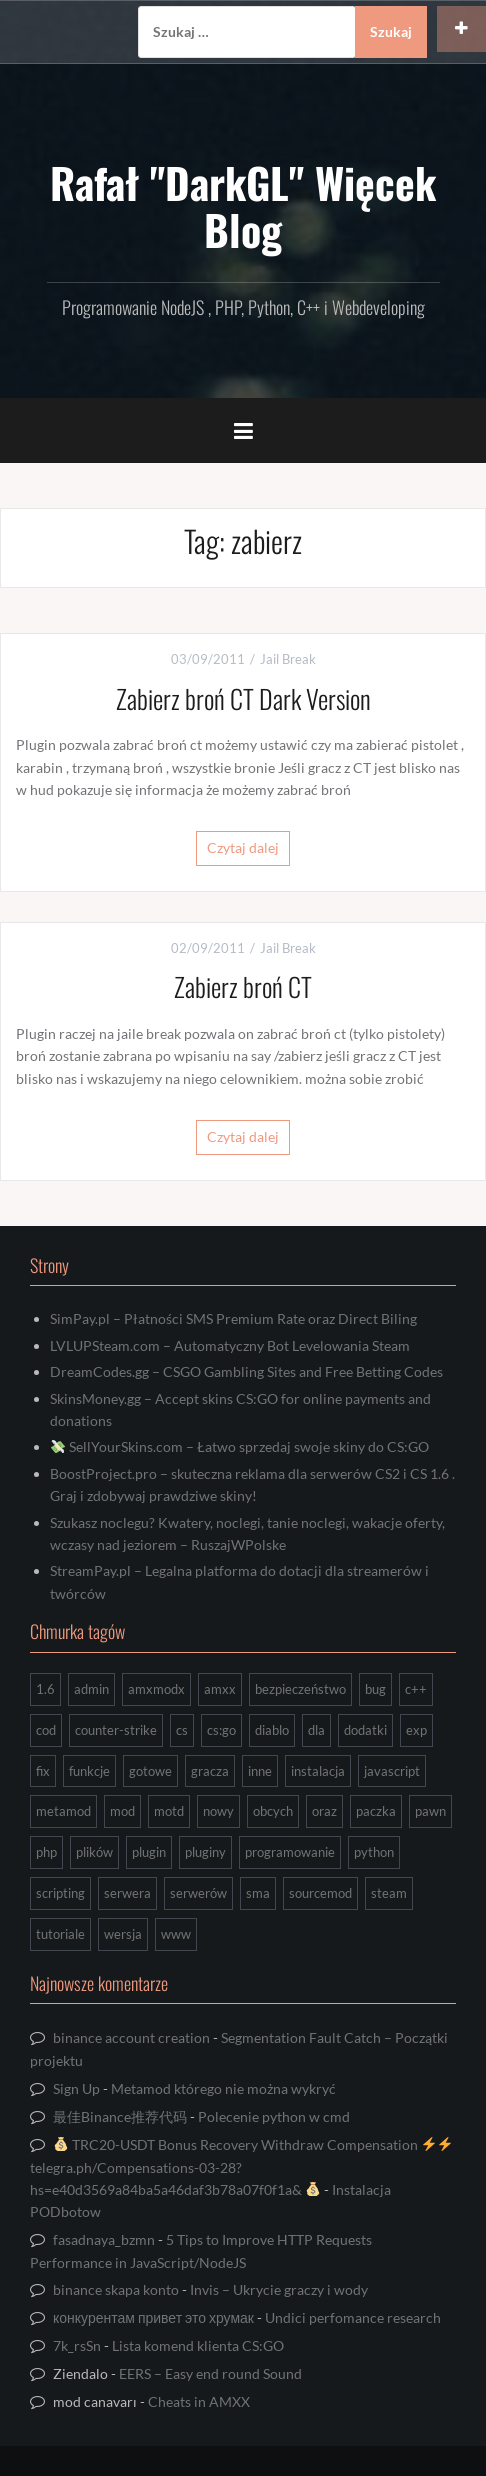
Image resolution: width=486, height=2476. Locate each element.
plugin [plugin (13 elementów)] (149, 1852)
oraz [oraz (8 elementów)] (324, 1811)
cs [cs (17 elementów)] (182, 1730)
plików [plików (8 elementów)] (94, 1852)
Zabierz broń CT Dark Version (243, 698)
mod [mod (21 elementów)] (122, 1811)
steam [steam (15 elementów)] (389, 1893)
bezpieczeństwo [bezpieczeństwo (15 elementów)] (300, 1689)
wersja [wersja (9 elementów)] (123, 1934)
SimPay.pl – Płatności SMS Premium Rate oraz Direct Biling (233, 1318)
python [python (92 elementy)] (374, 1852)
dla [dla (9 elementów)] (316, 1730)
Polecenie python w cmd (274, 2116)
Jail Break (288, 659)
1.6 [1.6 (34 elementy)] (45, 1689)
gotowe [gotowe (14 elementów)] (150, 1771)
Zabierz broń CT (243, 986)
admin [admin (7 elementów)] (91, 1689)
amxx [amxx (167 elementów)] (220, 1689)
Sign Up (76, 2088)
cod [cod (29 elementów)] (46, 1730)
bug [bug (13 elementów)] (375, 1689)
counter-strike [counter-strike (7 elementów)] (116, 1730)
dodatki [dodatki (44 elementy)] (365, 1730)
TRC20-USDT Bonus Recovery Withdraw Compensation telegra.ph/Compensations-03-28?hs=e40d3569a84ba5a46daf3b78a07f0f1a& (241, 2167)
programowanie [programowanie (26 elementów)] (290, 1852)
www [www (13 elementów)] (176, 1934)
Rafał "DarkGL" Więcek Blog (243, 205)
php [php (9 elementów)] (46, 1852)
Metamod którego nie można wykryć (223, 2088)
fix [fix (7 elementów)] (43, 1771)
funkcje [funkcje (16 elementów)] (89, 1771)
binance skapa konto (116, 2289)
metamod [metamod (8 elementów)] (63, 1811)
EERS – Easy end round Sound (210, 2373)
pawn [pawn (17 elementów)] (430, 1811)
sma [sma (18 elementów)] (258, 1893)
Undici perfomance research (353, 2317)
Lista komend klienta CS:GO (198, 2345)
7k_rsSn (77, 2345)
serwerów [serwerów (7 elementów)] (198, 1893)
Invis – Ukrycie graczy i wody (279, 2289)
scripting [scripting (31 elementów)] (60, 1893)
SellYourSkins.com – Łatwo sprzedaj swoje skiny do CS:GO (240, 1446)
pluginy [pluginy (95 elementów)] (205, 1852)
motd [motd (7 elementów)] (169, 1811)
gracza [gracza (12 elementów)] (210, 1771)
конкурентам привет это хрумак (153, 2317)
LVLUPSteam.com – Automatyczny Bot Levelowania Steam (230, 1345)
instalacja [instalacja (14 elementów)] (318, 1771)
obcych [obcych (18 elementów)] (273, 1811)
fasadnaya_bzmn (104, 2239)
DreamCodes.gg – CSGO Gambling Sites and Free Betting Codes (246, 1371)
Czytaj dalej (243, 847)
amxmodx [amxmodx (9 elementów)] (156, 1689)
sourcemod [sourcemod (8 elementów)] (320, 1893)
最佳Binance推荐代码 (120, 2116)
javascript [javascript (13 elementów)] (392, 1771)
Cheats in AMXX (199, 2401)
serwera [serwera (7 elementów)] (127, 1893)
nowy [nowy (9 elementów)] (218, 1811)
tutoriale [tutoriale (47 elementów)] (60, 1934)
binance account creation (131, 2037)
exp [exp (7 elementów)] (416, 1730)
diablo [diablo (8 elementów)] (272, 1730)
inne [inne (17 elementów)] (260, 1771)
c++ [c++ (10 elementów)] (416, 1689)
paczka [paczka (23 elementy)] (376, 1811)
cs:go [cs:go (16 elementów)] (221, 1730)
